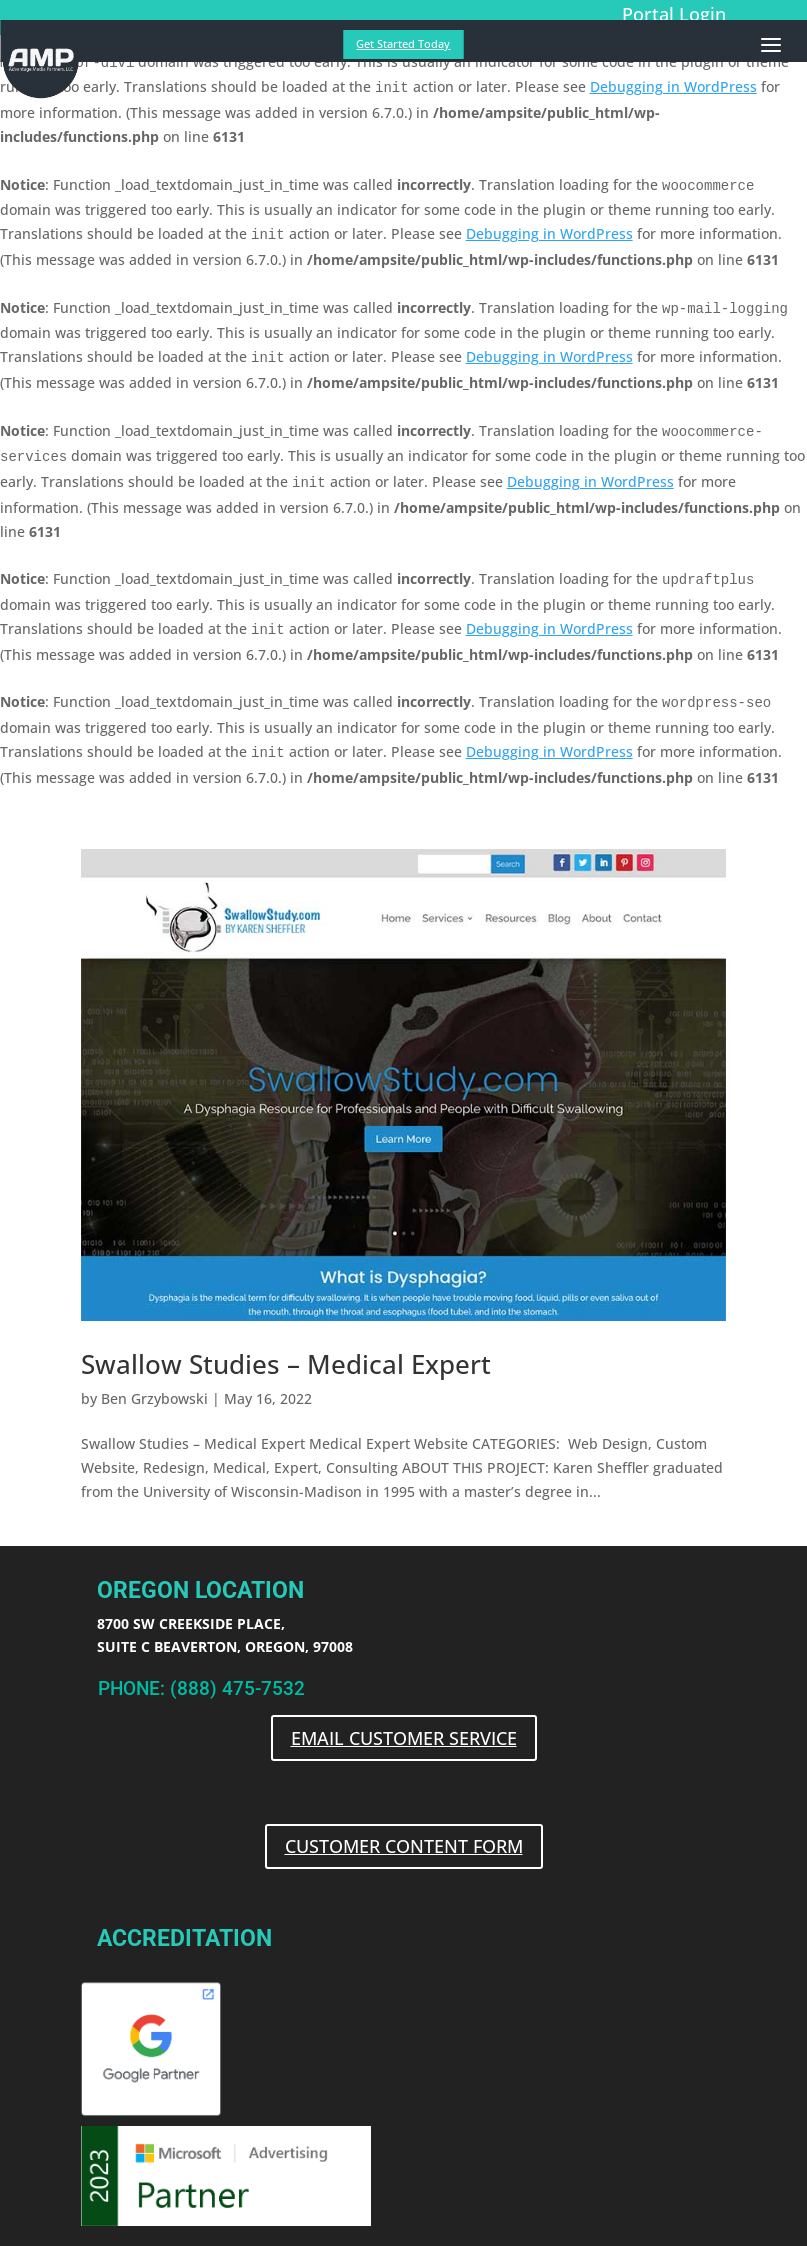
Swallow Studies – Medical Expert (286, 1364)
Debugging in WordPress (673, 86)
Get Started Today (403, 43)
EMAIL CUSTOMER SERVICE (404, 1738)
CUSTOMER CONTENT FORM (404, 1846)
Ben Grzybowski (154, 1398)
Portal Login (674, 14)
